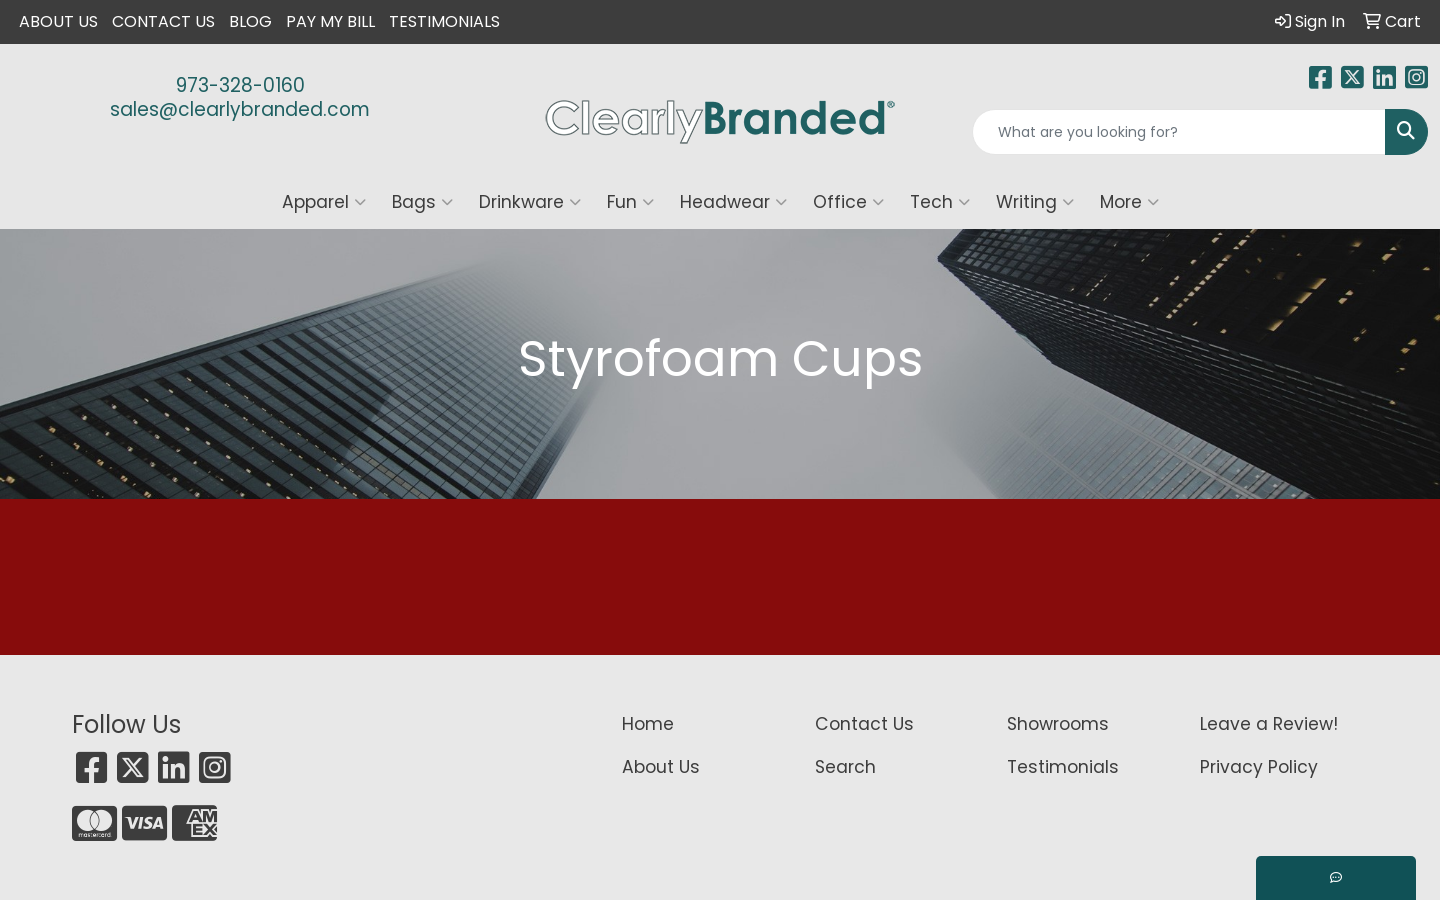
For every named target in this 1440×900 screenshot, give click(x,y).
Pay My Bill (330, 21)
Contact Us (163, 21)
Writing (1035, 202)
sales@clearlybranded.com (240, 109)
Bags (422, 202)
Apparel (324, 202)
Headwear (733, 202)
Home (648, 724)
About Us (58, 21)
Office (848, 202)
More (1129, 202)
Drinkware (530, 202)
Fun (630, 202)
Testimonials (444, 21)
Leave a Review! (1269, 724)
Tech (940, 202)
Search (845, 767)
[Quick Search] (1179, 132)
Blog (250, 21)
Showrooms (1058, 724)
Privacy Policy (1259, 767)
